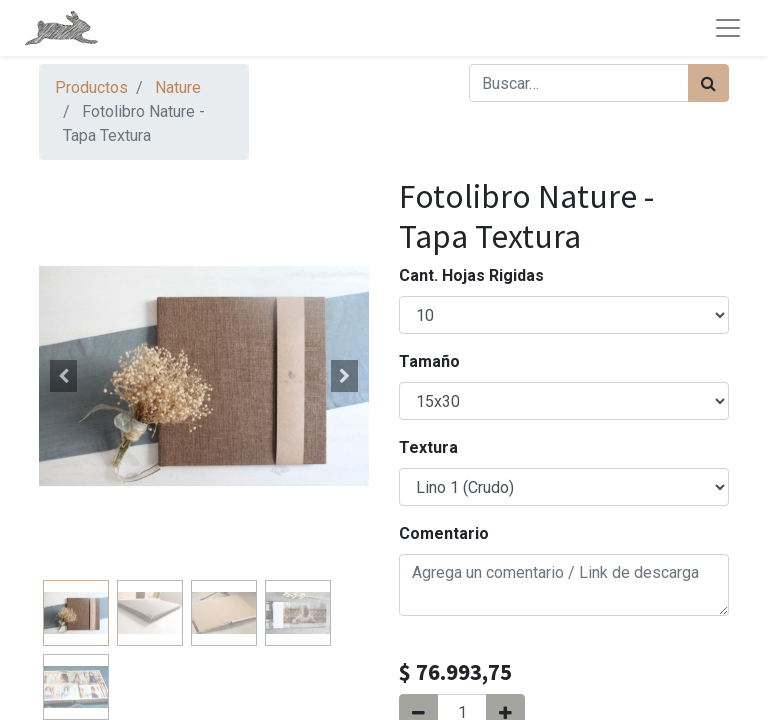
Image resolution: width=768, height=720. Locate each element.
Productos (91, 87)
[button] (64, 376)
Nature (178, 87)
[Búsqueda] (708, 83)
